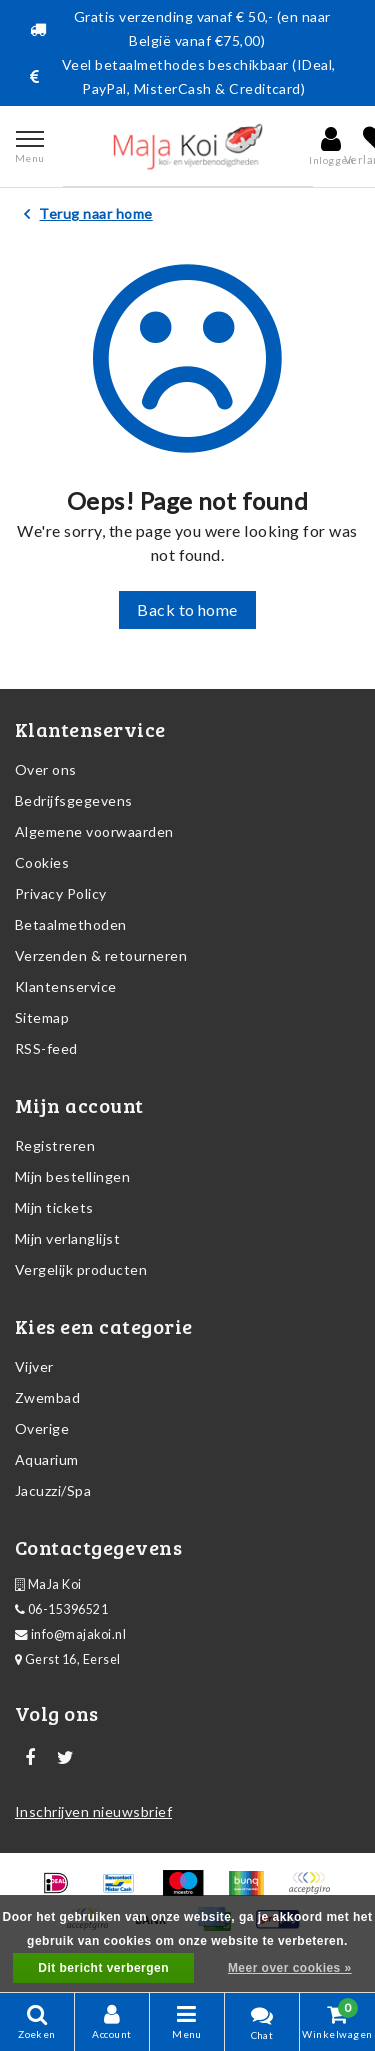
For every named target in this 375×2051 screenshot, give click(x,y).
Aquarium (47, 1459)
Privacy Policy (61, 893)
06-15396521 (61, 1609)
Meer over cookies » (290, 1968)
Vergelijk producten (81, 1269)
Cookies (42, 862)
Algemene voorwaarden (94, 831)
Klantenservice (66, 986)
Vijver (34, 1366)
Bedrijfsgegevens (74, 800)
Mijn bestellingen (72, 1176)
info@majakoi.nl (70, 1634)
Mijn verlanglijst (67, 1238)
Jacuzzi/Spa (53, 1490)
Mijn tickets (54, 1207)
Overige (42, 1428)
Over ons (46, 769)
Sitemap (42, 1017)
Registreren (55, 1145)
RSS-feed (46, 1048)
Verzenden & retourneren (101, 955)
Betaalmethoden (71, 924)
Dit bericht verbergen (103, 1968)
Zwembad (47, 1397)
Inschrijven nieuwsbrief (93, 1811)
